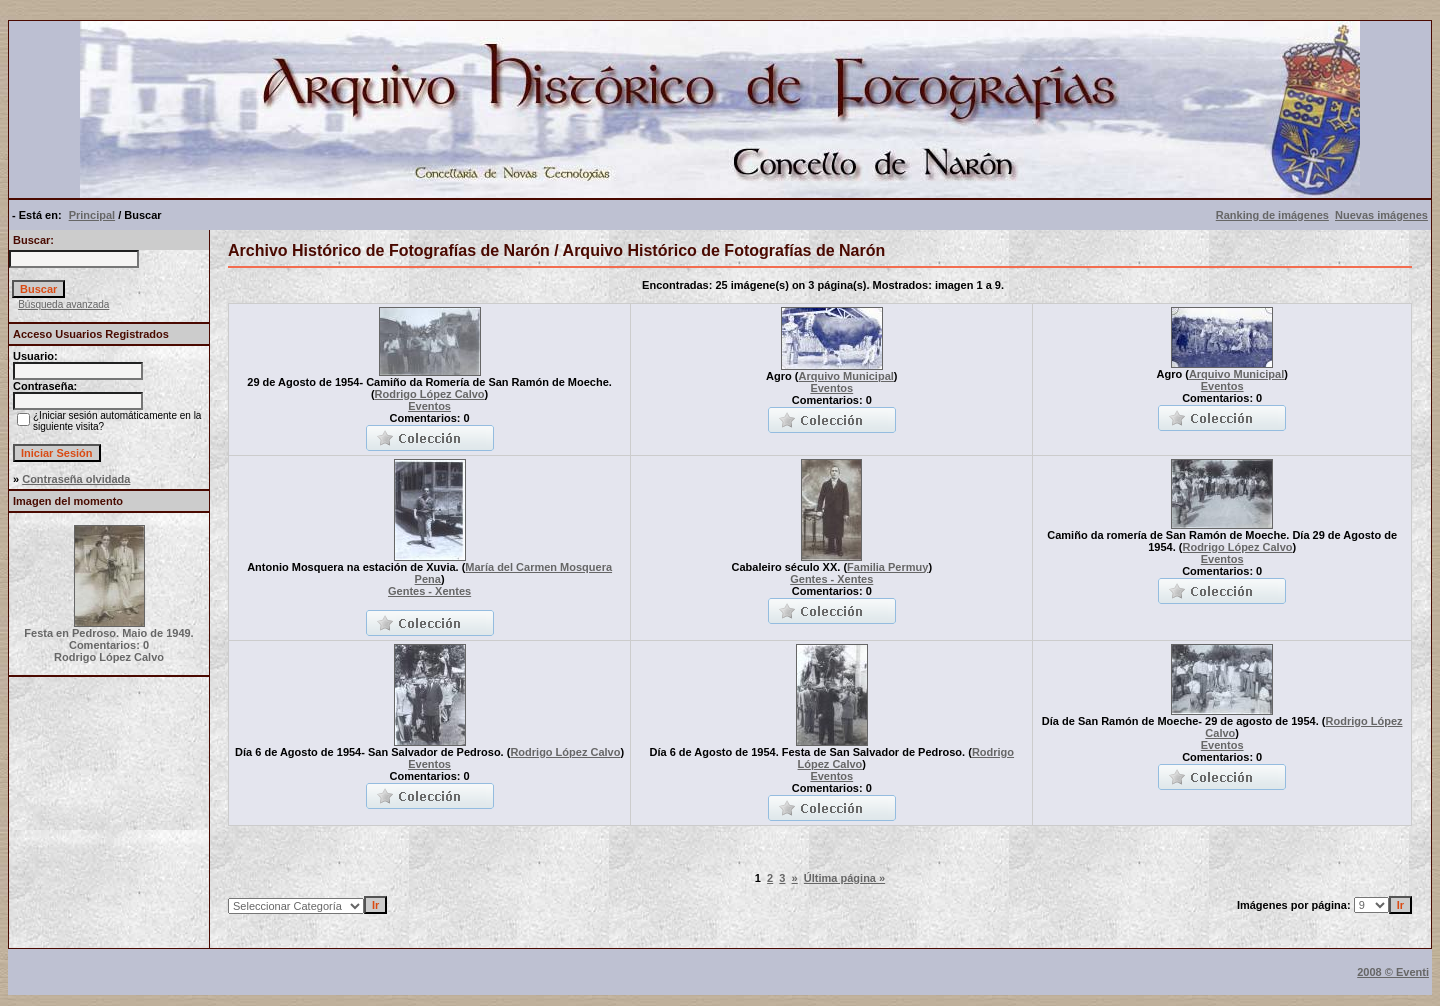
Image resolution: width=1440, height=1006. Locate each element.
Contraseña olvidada (76, 479)
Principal (92, 215)
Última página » (844, 878)
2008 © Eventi (1393, 972)
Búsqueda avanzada (63, 304)
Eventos (429, 406)
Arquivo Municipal (845, 376)
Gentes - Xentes (429, 591)
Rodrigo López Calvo (430, 394)
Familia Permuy (887, 567)
